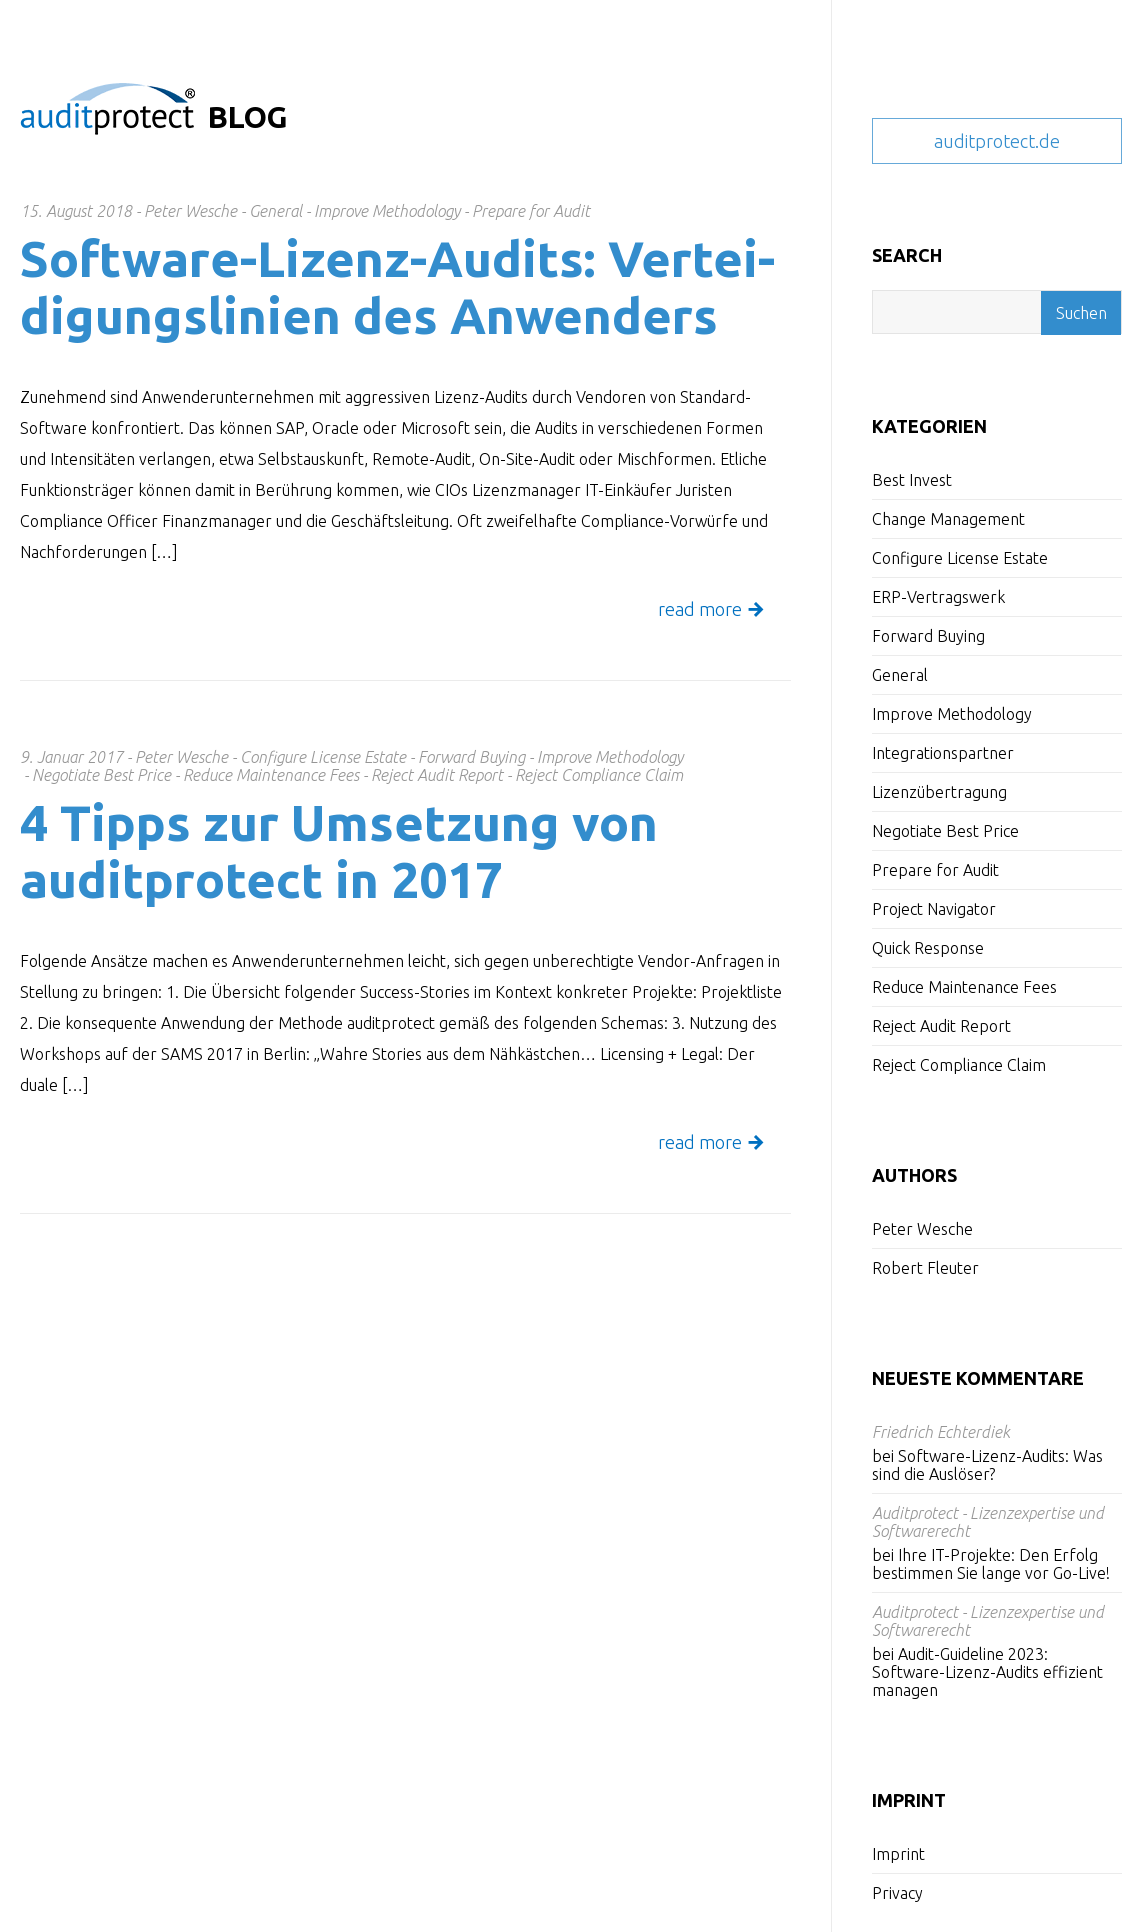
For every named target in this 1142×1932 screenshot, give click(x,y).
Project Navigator (934, 909)
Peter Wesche (922, 1229)
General (900, 675)
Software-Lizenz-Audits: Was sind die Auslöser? (987, 1465)
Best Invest (912, 480)
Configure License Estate (960, 558)
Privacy (897, 1893)
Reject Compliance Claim (959, 1065)
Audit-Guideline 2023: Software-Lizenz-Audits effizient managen (987, 1672)
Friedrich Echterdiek (941, 1432)
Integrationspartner (943, 753)
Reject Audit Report (941, 1026)
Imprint (898, 1854)
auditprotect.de (997, 141)
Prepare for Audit (935, 870)
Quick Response (928, 948)
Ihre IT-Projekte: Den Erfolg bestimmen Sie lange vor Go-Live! (991, 1564)
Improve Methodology (952, 714)
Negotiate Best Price (945, 831)
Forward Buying (928, 636)
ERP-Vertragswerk (938, 597)
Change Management (948, 519)
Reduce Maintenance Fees (964, 987)
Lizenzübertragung (939, 792)
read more (700, 609)
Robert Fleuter (925, 1268)
